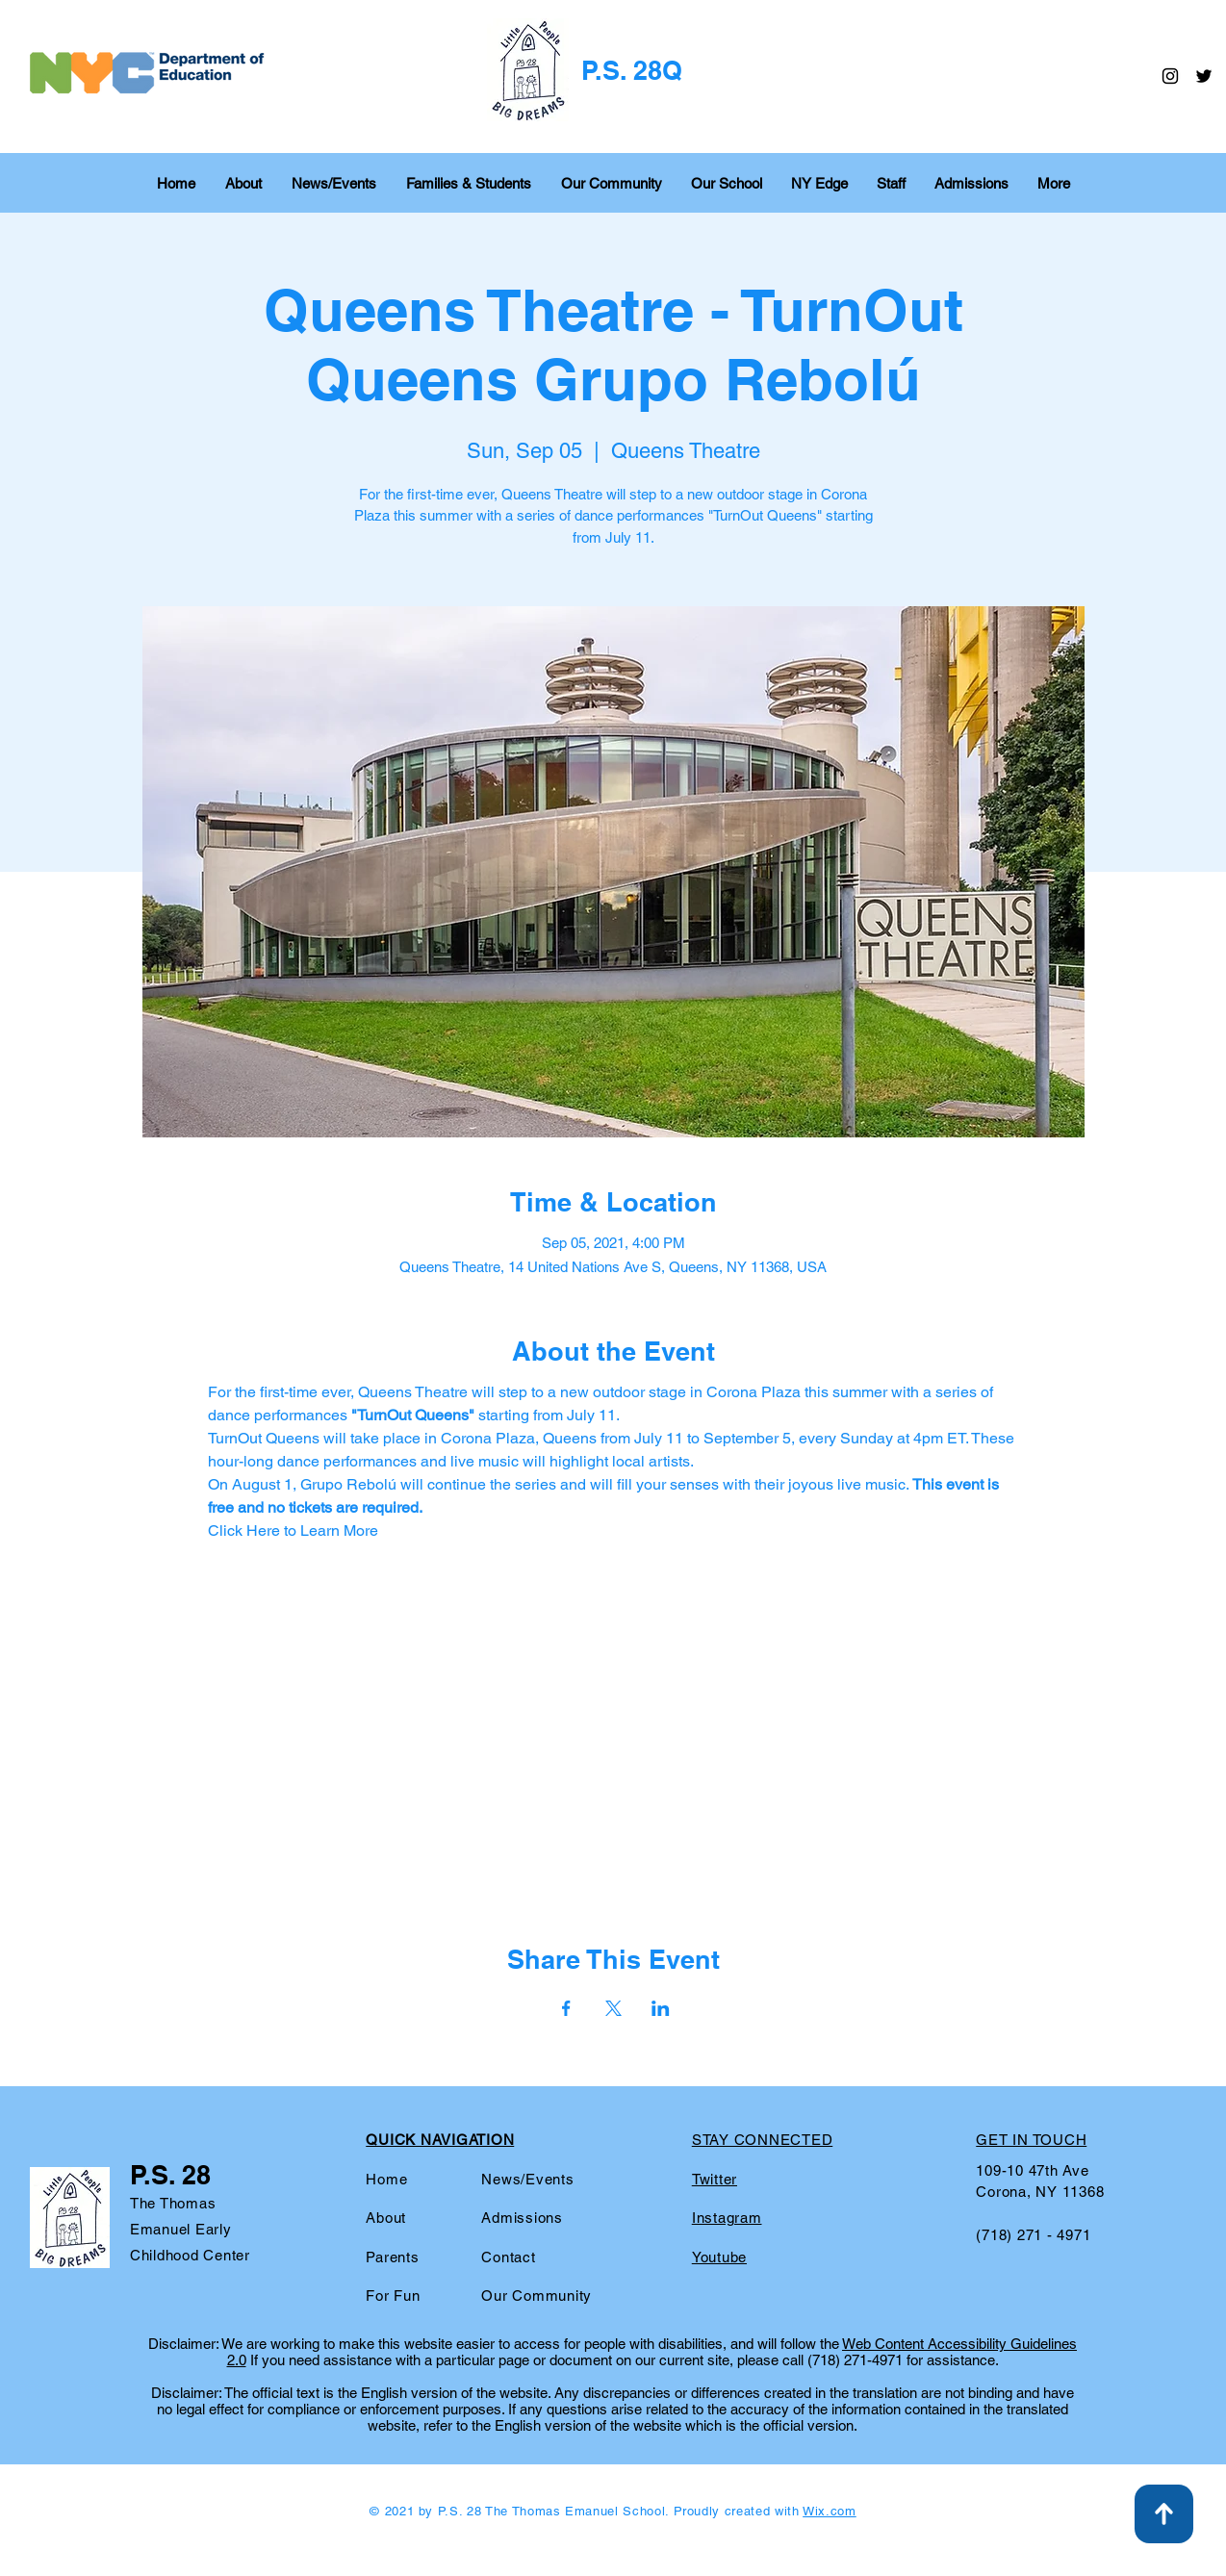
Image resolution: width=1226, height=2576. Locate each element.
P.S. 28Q (631, 70)
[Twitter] (1203, 76)
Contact (508, 2257)
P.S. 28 (170, 2174)
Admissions (522, 2217)
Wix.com (829, 2511)
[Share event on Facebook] (566, 2008)
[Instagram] (1170, 76)
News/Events (527, 2179)
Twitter (714, 2179)
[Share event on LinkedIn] (660, 2008)
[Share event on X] (613, 2008)
